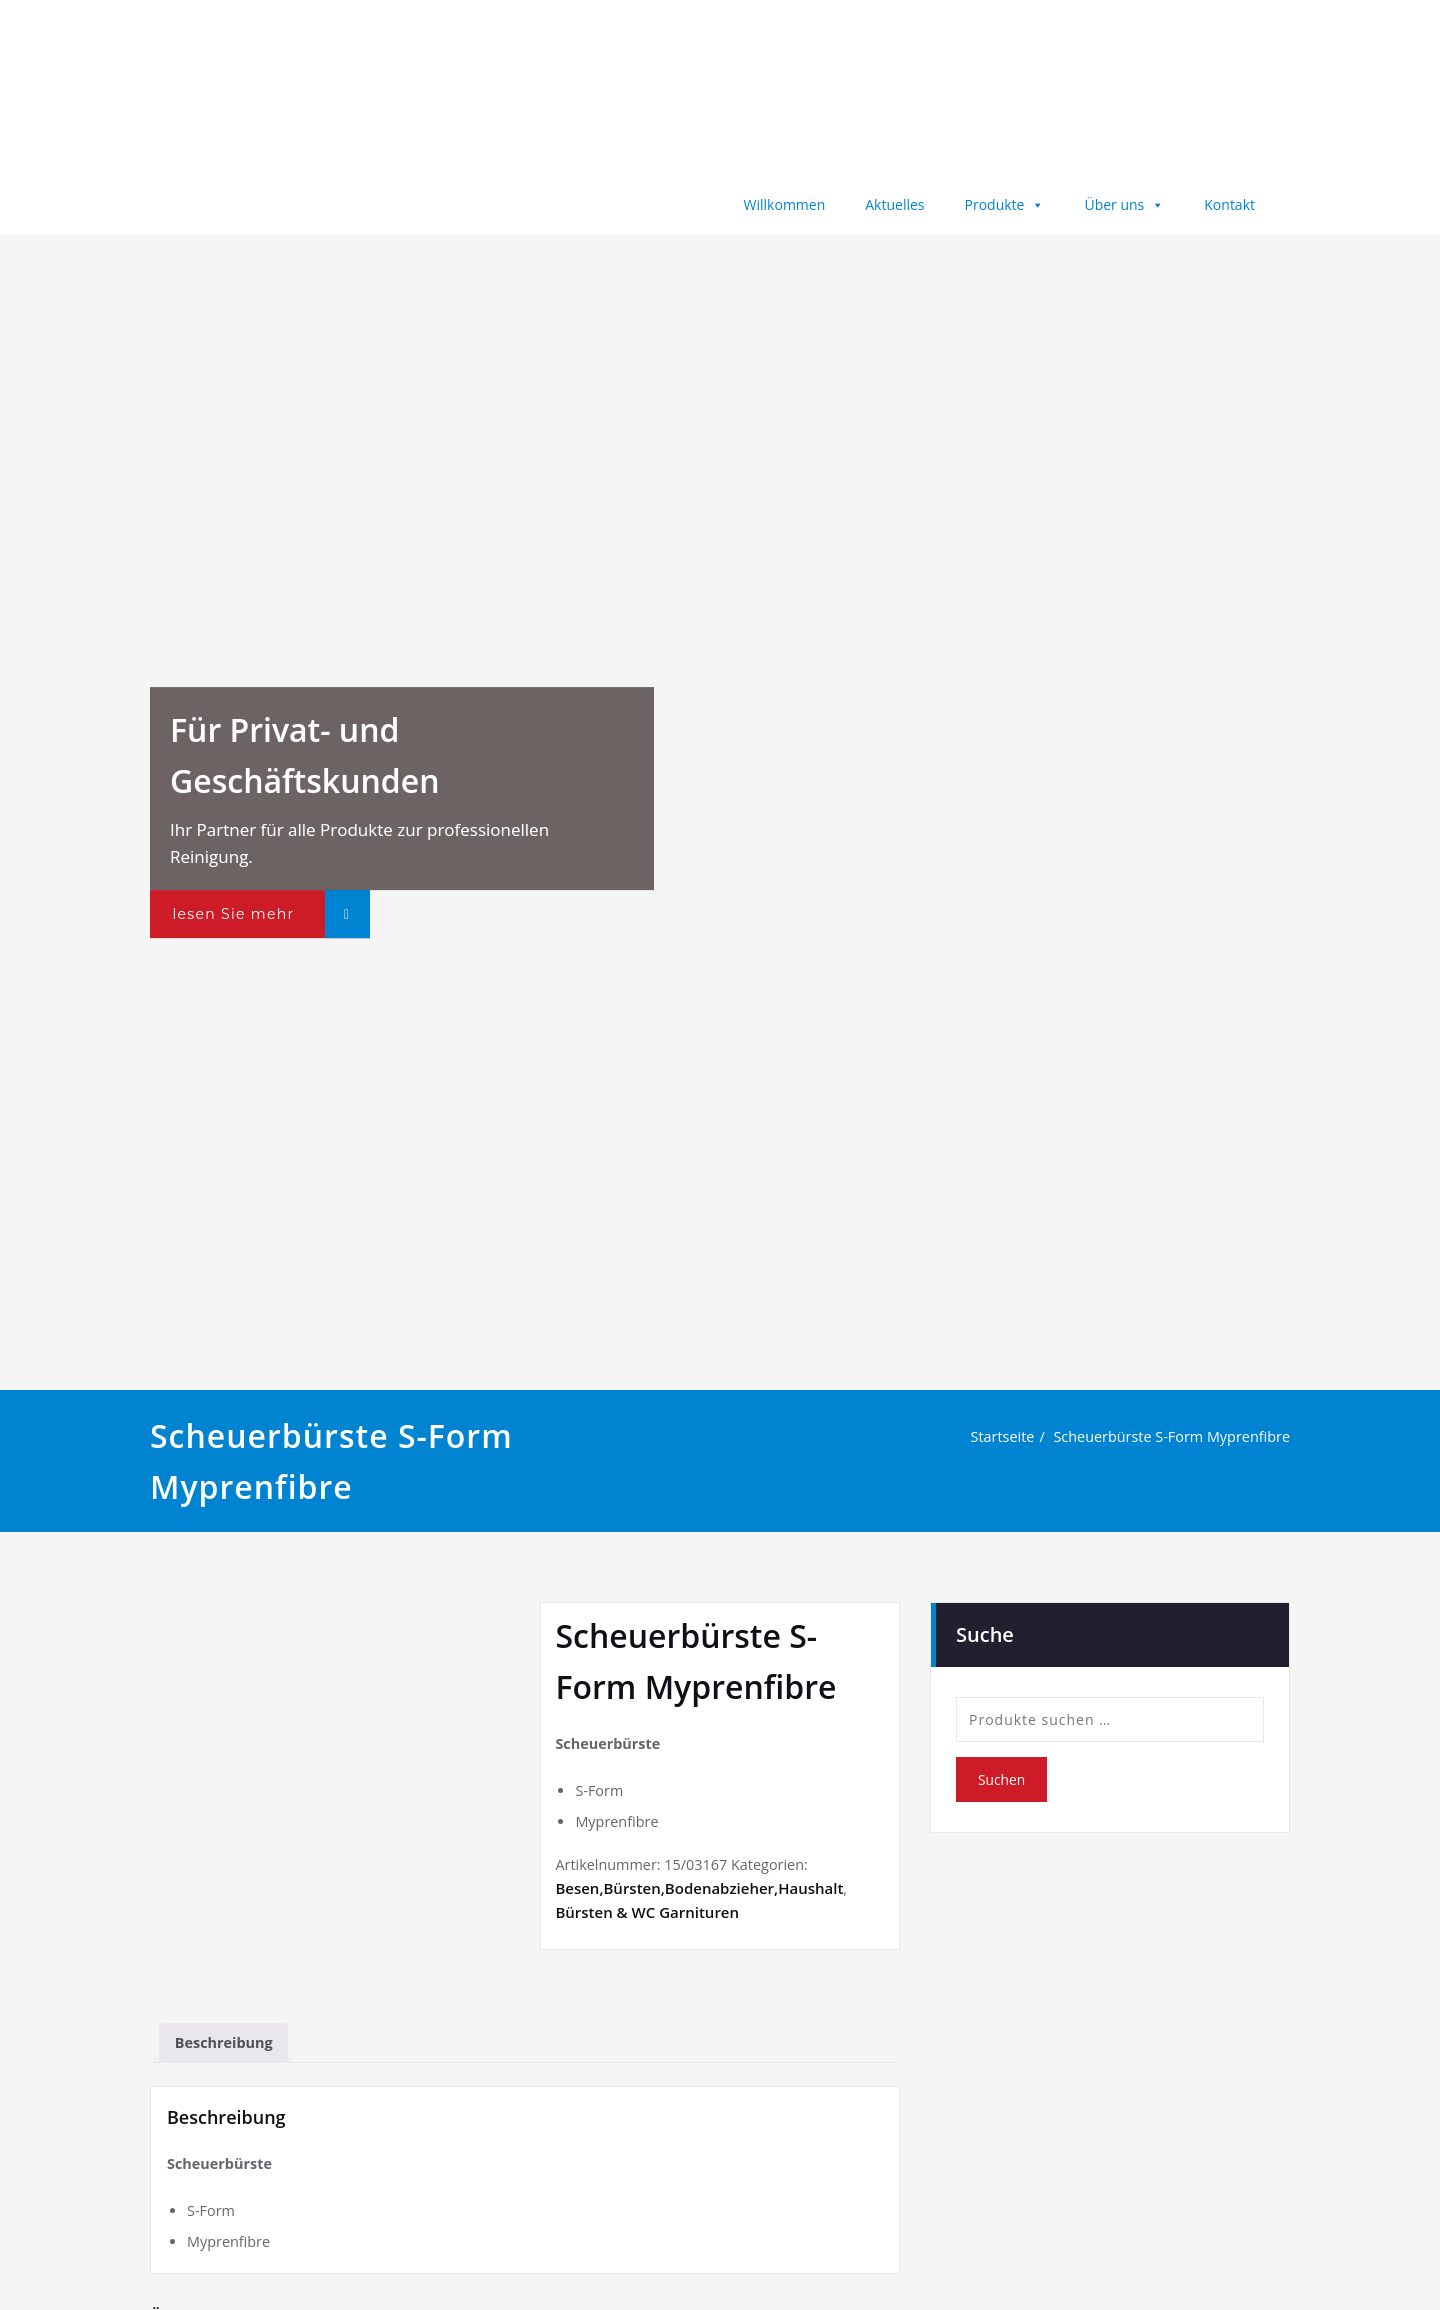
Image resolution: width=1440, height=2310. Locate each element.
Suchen (1002, 1779)
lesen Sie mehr (233, 914)
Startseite (991, 1437)
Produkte (1005, 204)
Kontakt (1229, 204)
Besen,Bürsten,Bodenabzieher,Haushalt (699, 1892)
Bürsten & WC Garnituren (647, 1916)
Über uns (1124, 204)
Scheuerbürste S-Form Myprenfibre (1167, 1437)
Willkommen (785, 204)
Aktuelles (894, 204)
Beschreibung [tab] (227, 2036)
